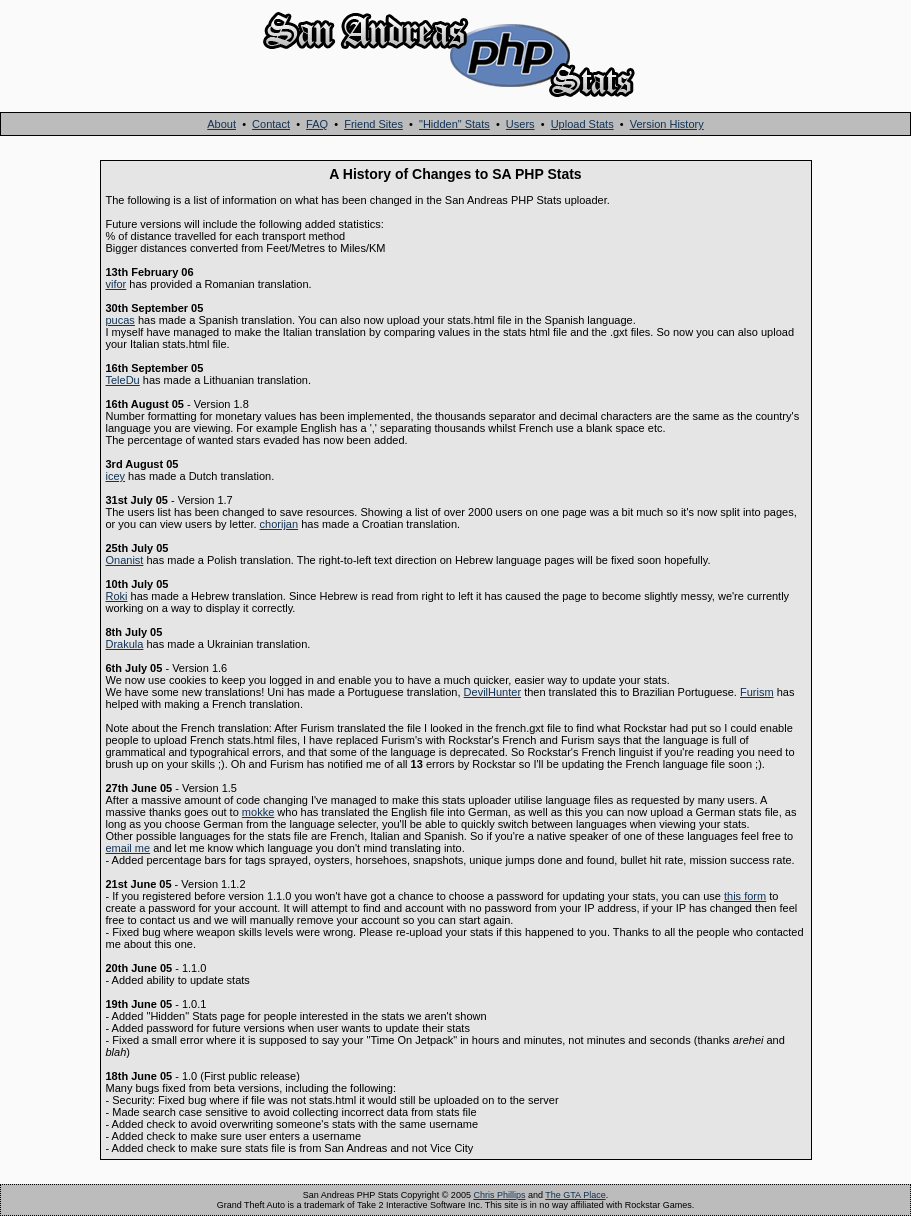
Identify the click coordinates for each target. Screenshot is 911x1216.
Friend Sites (373, 124)
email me (128, 848)
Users (520, 124)
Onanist (125, 560)
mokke (258, 812)
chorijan (279, 524)
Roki (117, 596)
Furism (757, 692)
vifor (116, 284)
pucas (120, 320)
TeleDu (123, 380)
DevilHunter (492, 692)
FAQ (317, 124)
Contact (271, 124)
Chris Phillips (499, 1195)
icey (116, 476)
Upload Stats (582, 124)
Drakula (125, 644)
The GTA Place (575, 1195)
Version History (667, 124)
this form (745, 896)
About (221, 124)
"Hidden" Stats (454, 124)
